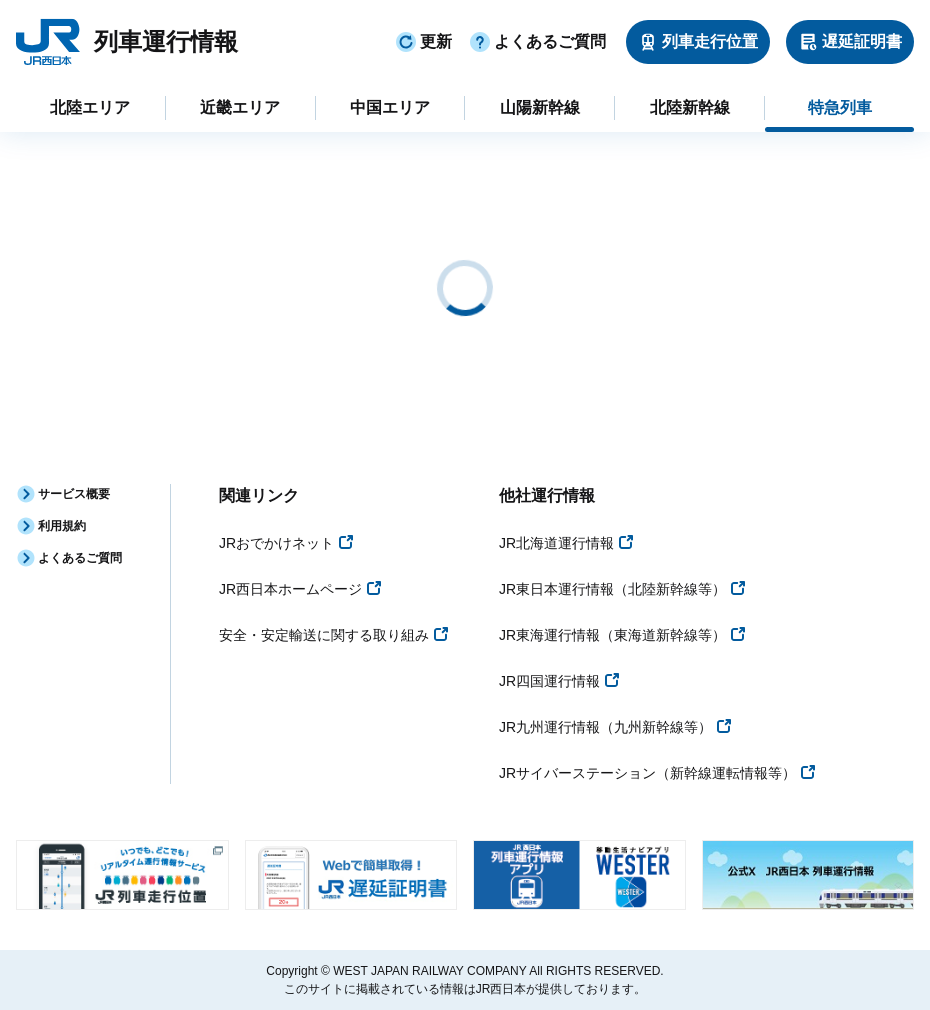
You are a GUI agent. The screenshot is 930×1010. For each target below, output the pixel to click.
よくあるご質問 (537, 42)
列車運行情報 (166, 42)
